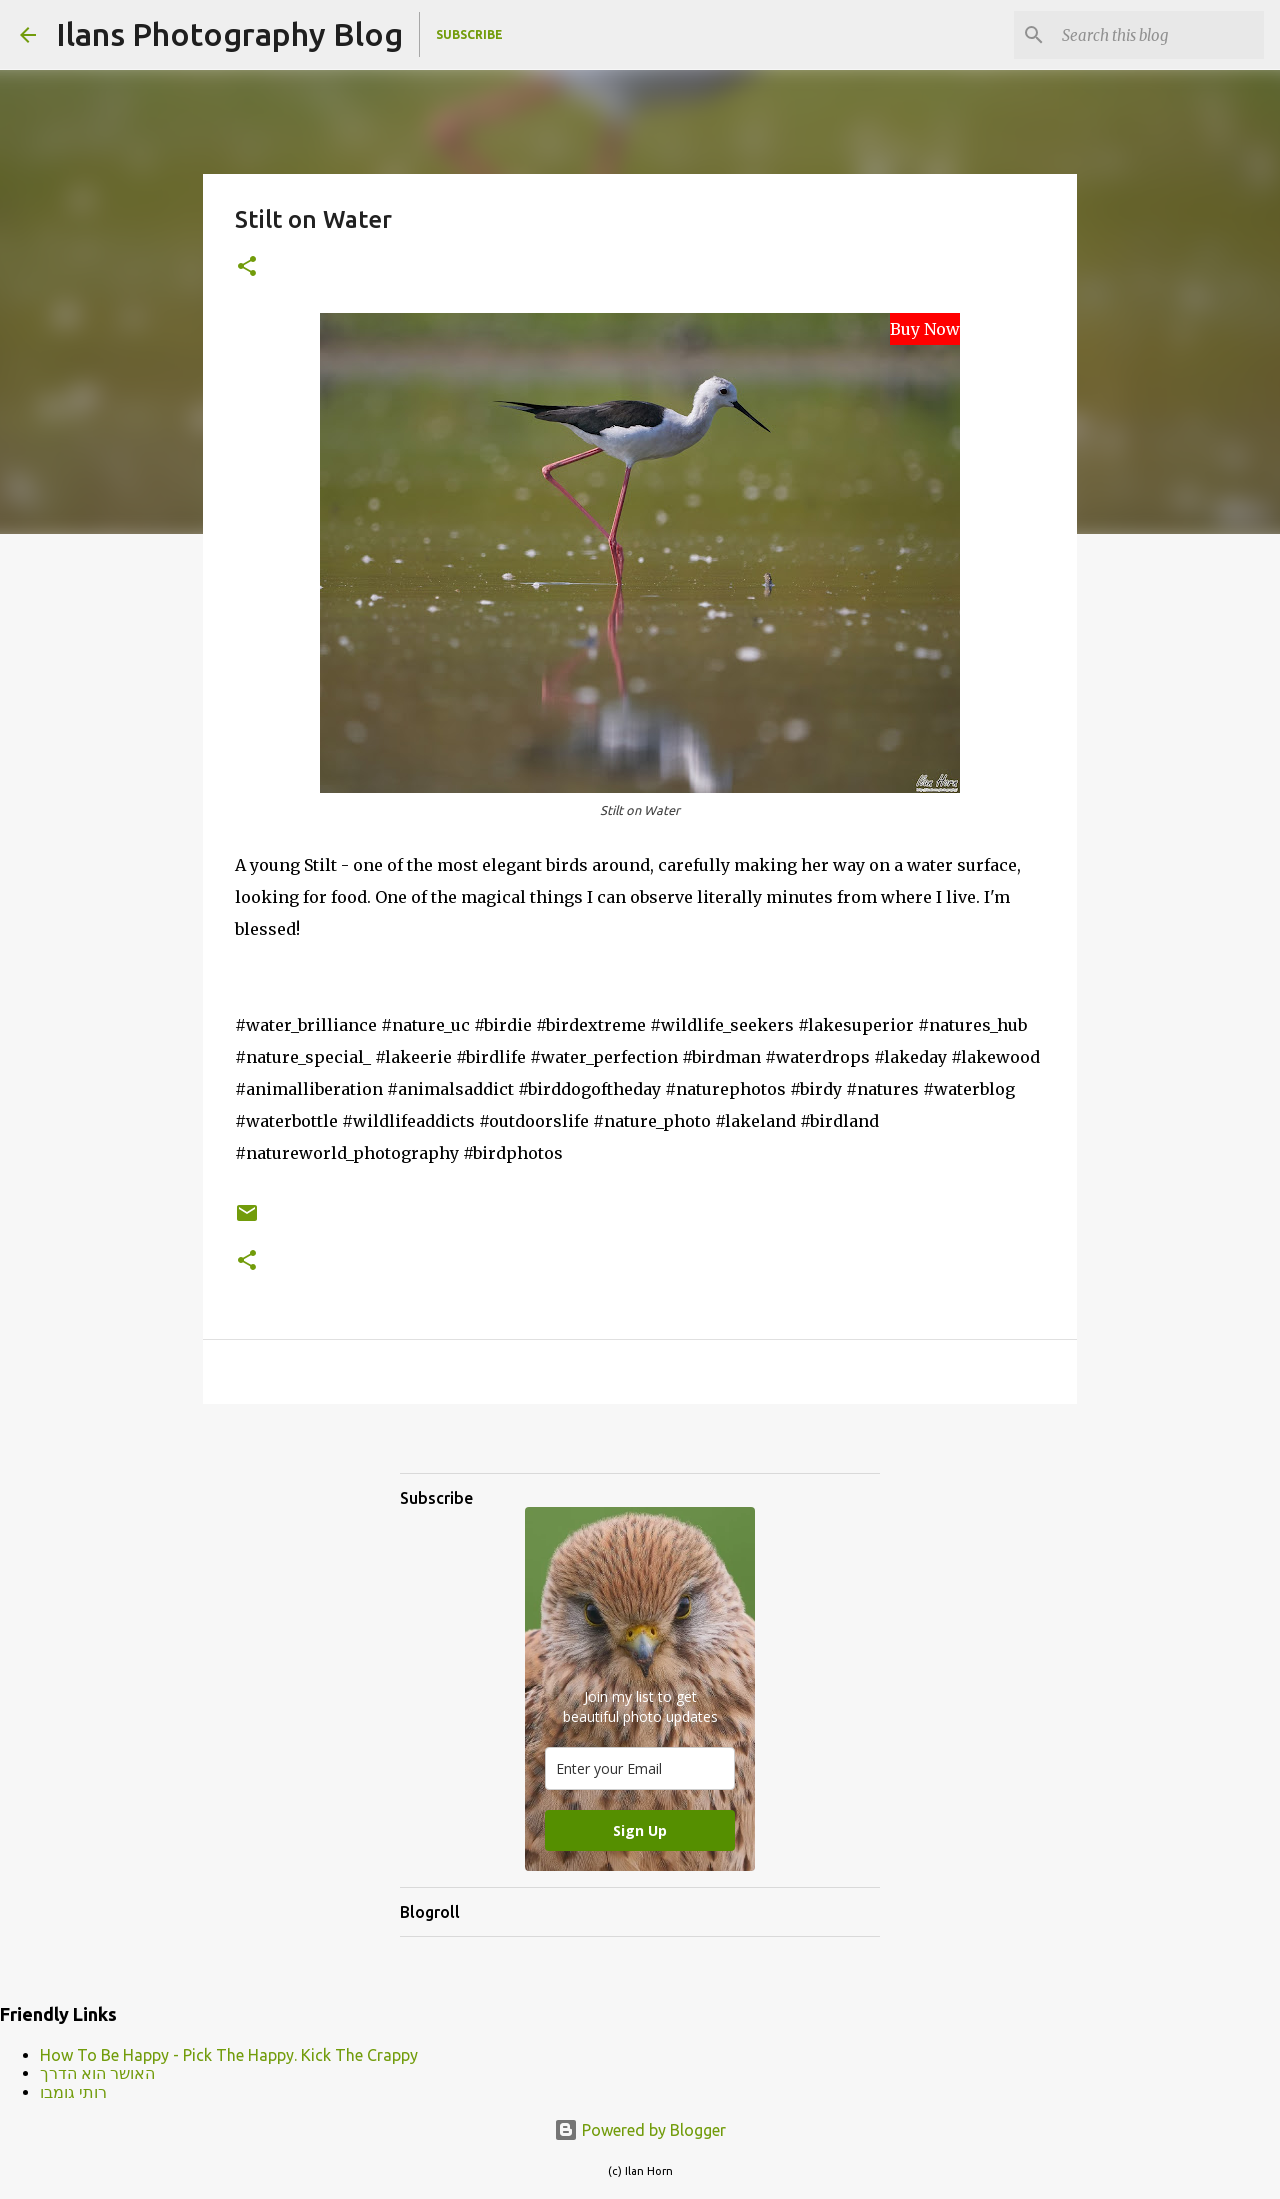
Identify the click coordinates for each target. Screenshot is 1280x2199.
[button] (247, 267)
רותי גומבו (73, 2092)
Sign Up (640, 1830)
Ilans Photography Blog (229, 34)
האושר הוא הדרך (97, 2073)
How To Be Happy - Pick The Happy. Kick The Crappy (229, 2055)
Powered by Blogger (640, 2130)
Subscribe (469, 34)
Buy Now (925, 329)
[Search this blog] (1159, 35)
